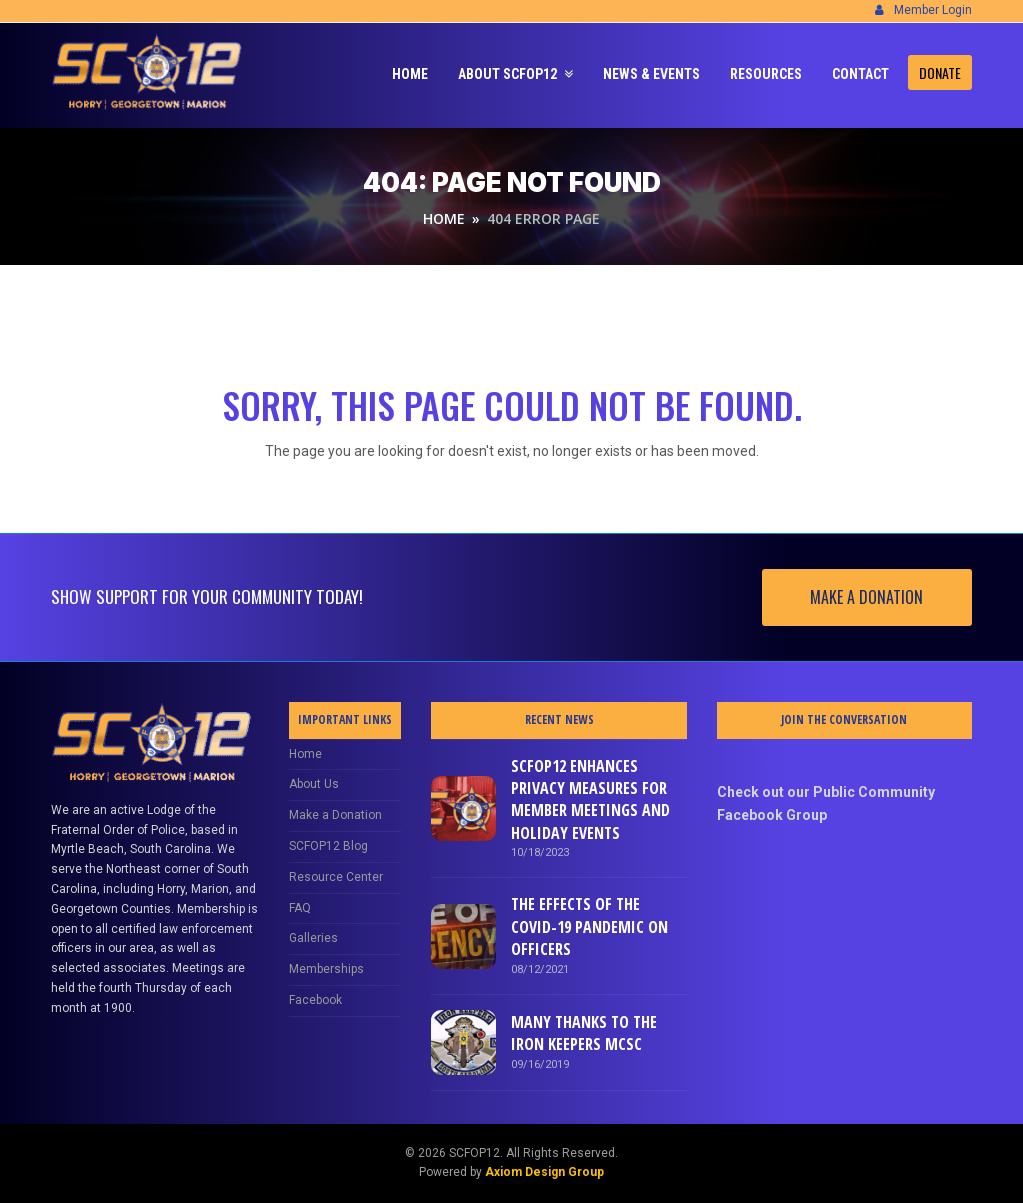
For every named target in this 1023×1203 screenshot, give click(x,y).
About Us (314, 784)
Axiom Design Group (544, 1172)
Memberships (326, 969)
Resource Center (336, 877)
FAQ (300, 908)
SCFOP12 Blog (328, 846)
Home (305, 754)
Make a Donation (335, 815)
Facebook (315, 1000)
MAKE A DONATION (866, 597)
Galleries (313, 938)
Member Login (933, 10)
